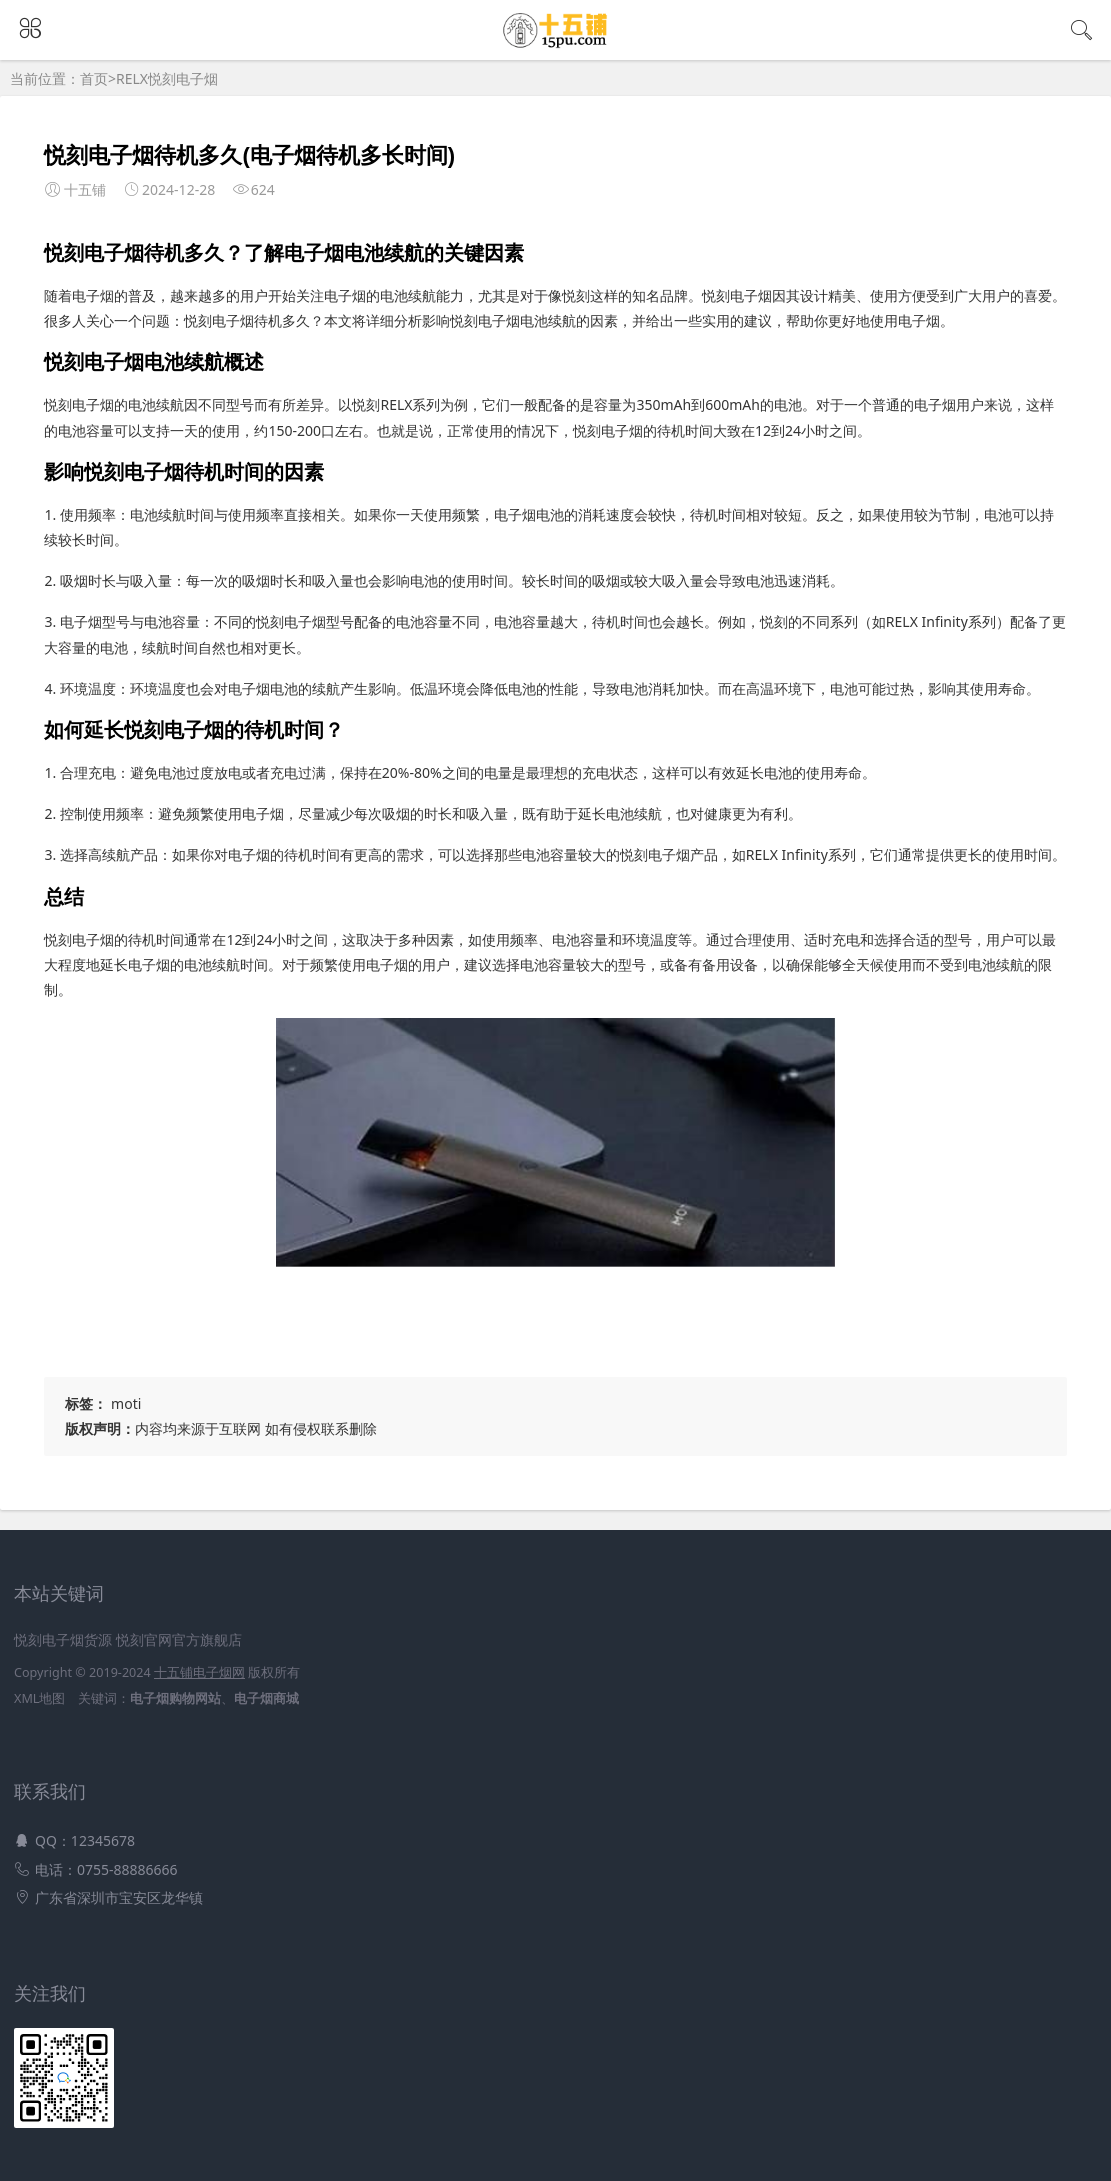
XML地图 (39, 1698)
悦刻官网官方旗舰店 (179, 1639)
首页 (94, 78)
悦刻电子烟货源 (63, 1639)
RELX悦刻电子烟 (167, 78)
